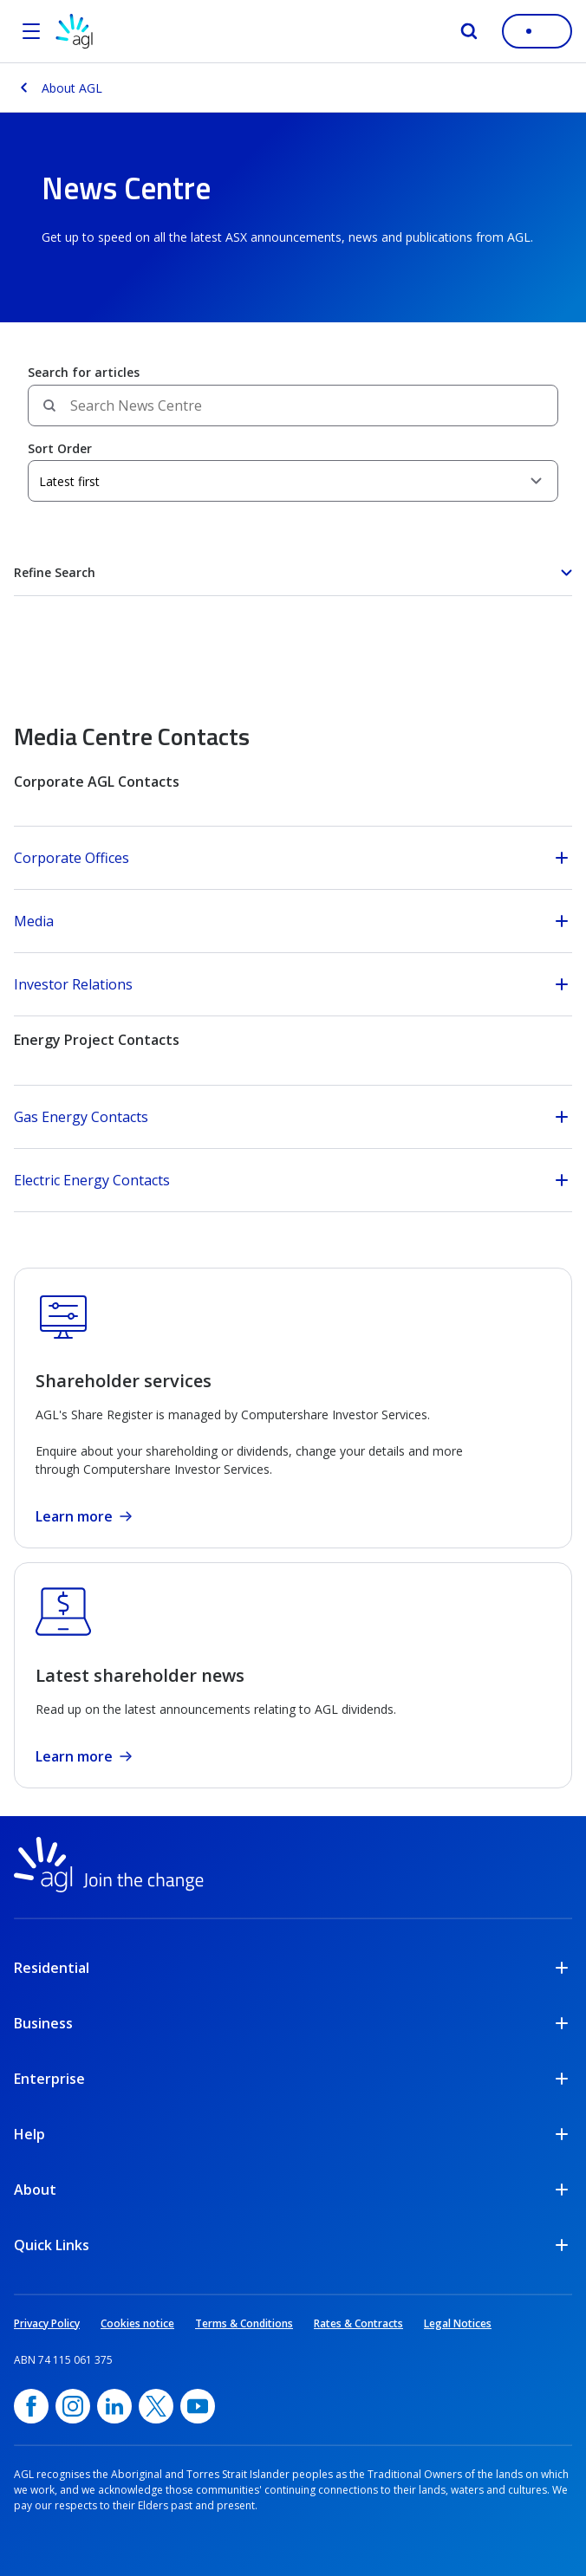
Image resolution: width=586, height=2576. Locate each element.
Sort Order (60, 448)
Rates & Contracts (358, 2323)
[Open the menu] (31, 31)
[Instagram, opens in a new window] (72, 2406)
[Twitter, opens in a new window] (156, 2406)
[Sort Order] (293, 481)
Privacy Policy (47, 2323)
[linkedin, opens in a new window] (114, 2406)
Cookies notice (137, 2323)
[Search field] (293, 405)
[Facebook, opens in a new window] (31, 2406)
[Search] (469, 31)
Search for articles (84, 372)
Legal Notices (458, 2323)
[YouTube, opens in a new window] (197, 2406)
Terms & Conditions (244, 2323)
